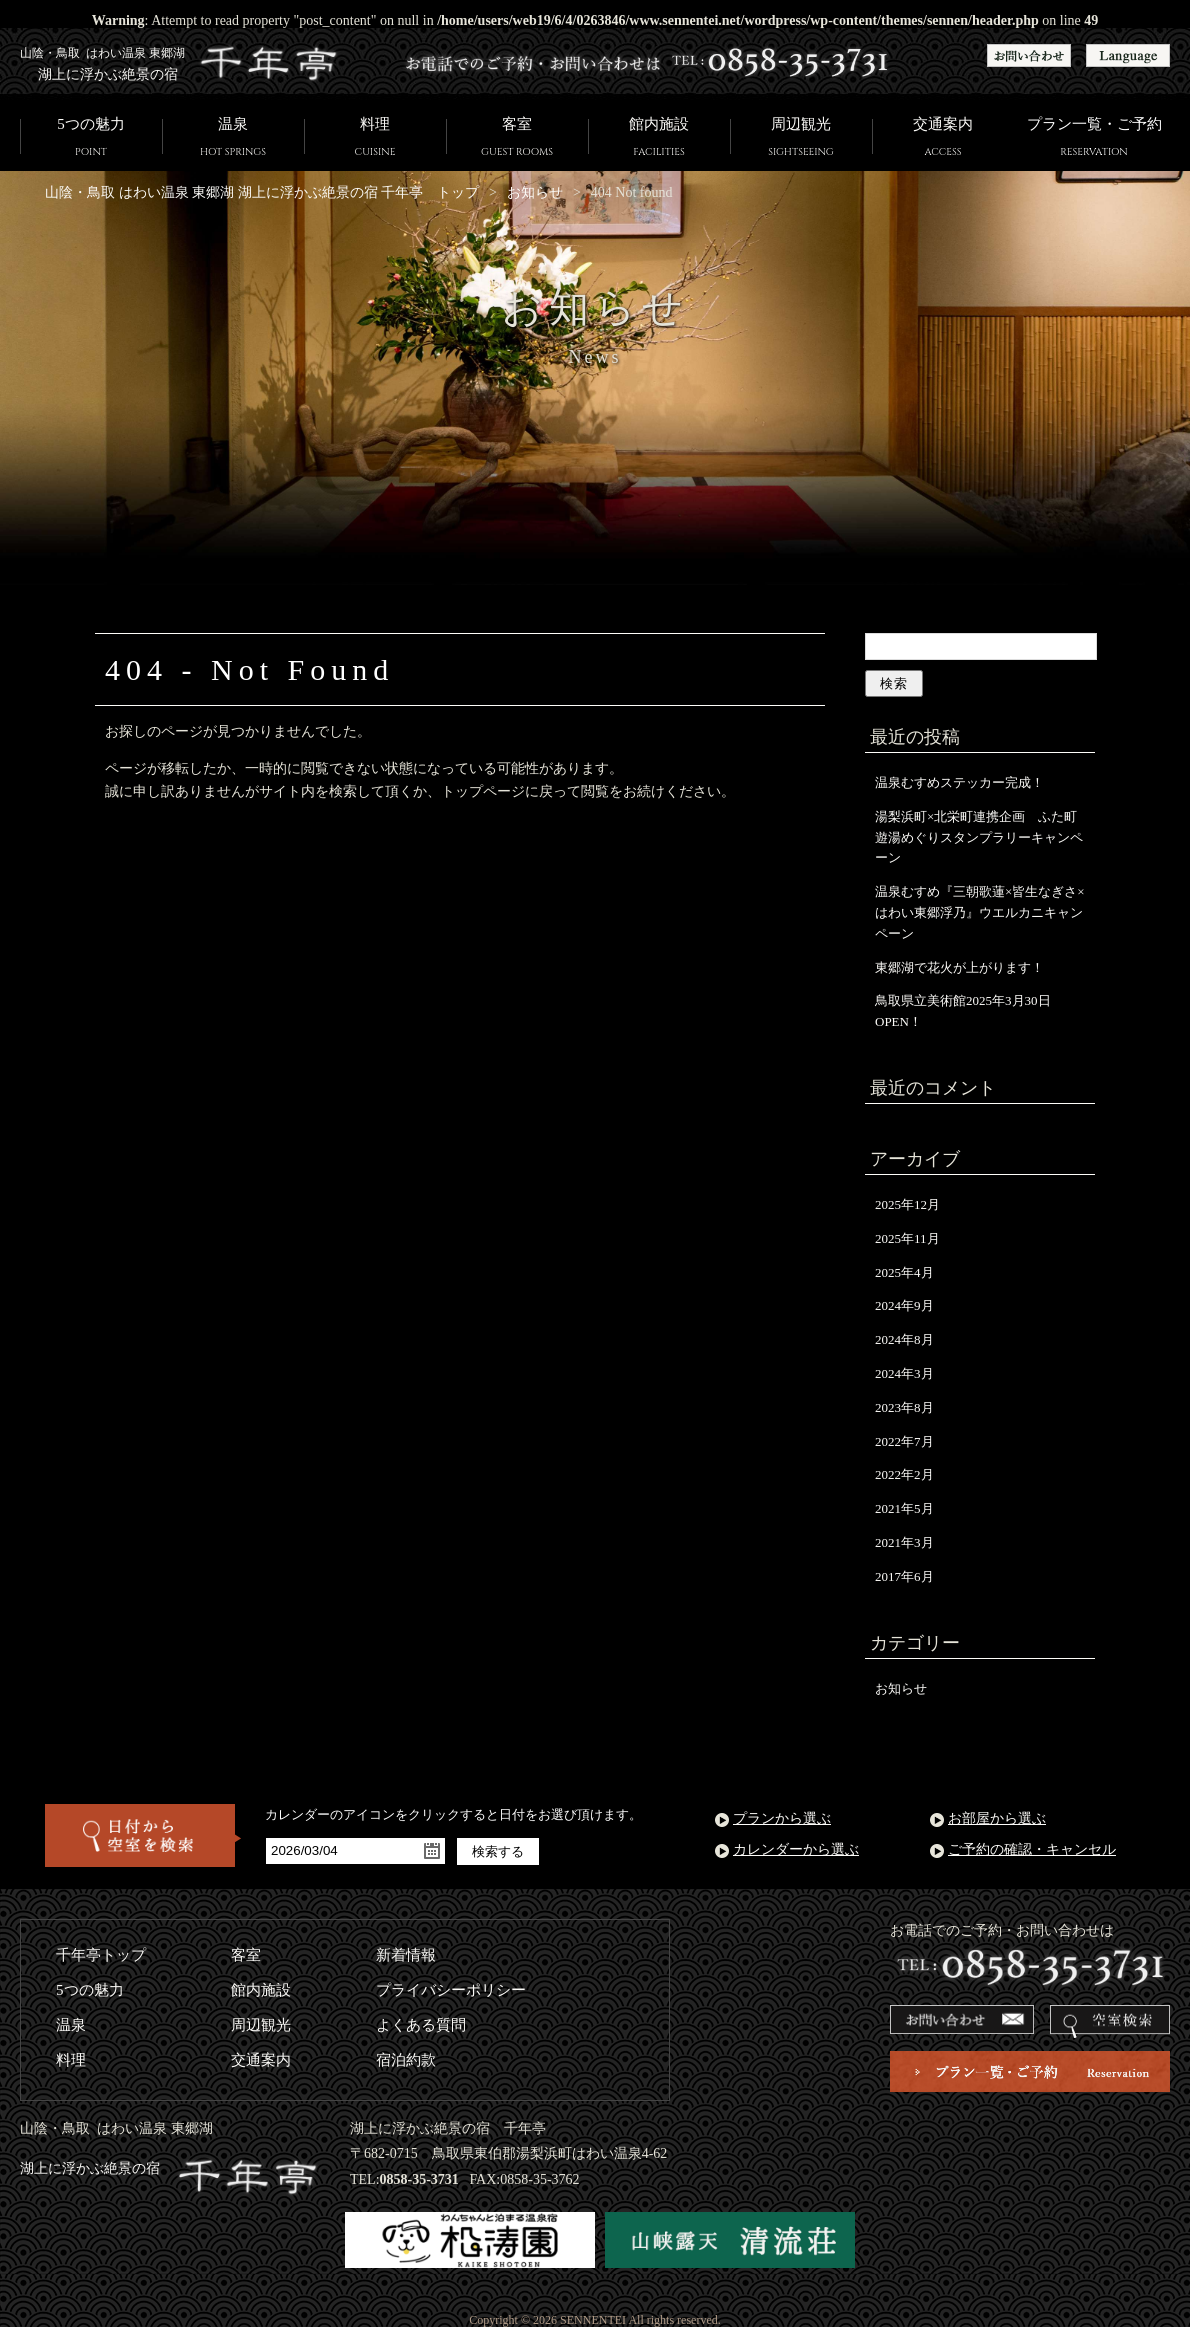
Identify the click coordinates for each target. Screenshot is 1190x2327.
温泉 (233, 138)
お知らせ (535, 192)
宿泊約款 (406, 2060)
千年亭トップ (101, 1955)
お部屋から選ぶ (997, 1818)
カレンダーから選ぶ (796, 1849)
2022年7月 (904, 1441)
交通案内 (943, 138)
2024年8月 (904, 1339)
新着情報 (406, 1955)
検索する (498, 1851)
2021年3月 (904, 1542)
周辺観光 (801, 138)
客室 (517, 138)
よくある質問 (421, 2025)
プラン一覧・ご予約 (1094, 138)
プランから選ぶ (782, 1818)
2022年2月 (904, 1474)
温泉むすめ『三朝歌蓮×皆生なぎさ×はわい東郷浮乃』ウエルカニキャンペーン (980, 912)
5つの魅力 (91, 138)
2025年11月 (907, 1238)
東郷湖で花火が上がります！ (959, 967)
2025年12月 (907, 1204)
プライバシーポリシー (451, 1990)
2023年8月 (904, 1407)
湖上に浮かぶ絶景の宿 (170, 2168)
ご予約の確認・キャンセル (1032, 1849)
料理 (375, 138)
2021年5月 (904, 1508)
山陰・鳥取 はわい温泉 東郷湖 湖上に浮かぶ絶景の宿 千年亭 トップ (262, 192)
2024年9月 (904, 1305)
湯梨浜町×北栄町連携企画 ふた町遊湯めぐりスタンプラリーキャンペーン (979, 837)
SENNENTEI (593, 2320)
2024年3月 (904, 1373)
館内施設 (659, 138)
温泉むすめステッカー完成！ (959, 782)
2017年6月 (904, 1576)
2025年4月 (904, 1272)
